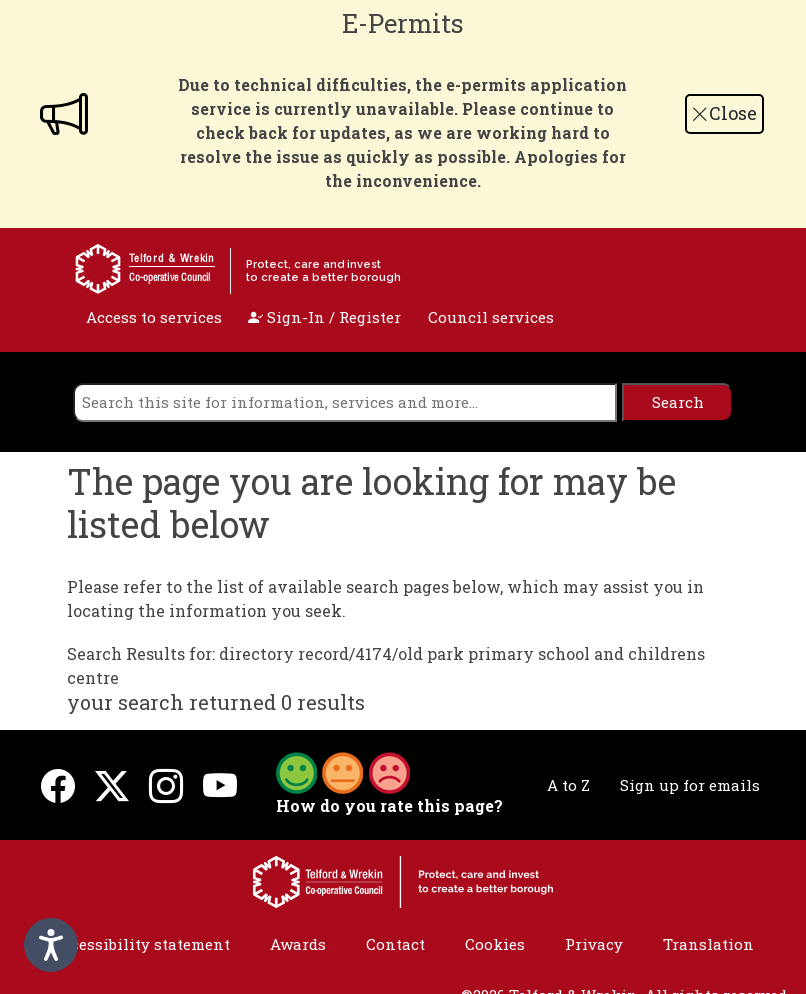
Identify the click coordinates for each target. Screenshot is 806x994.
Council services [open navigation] (491, 317)
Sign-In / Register (324, 317)
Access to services (154, 317)
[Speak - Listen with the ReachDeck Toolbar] (51, 945)
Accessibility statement (141, 944)
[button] (343, 771)
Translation (708, 944)
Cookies (495, 944)
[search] (345, 402)
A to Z (568, 785)
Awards (298, 944)
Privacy (594, 944)
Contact (395, 944)
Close (724, 113)
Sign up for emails (690, 785)
